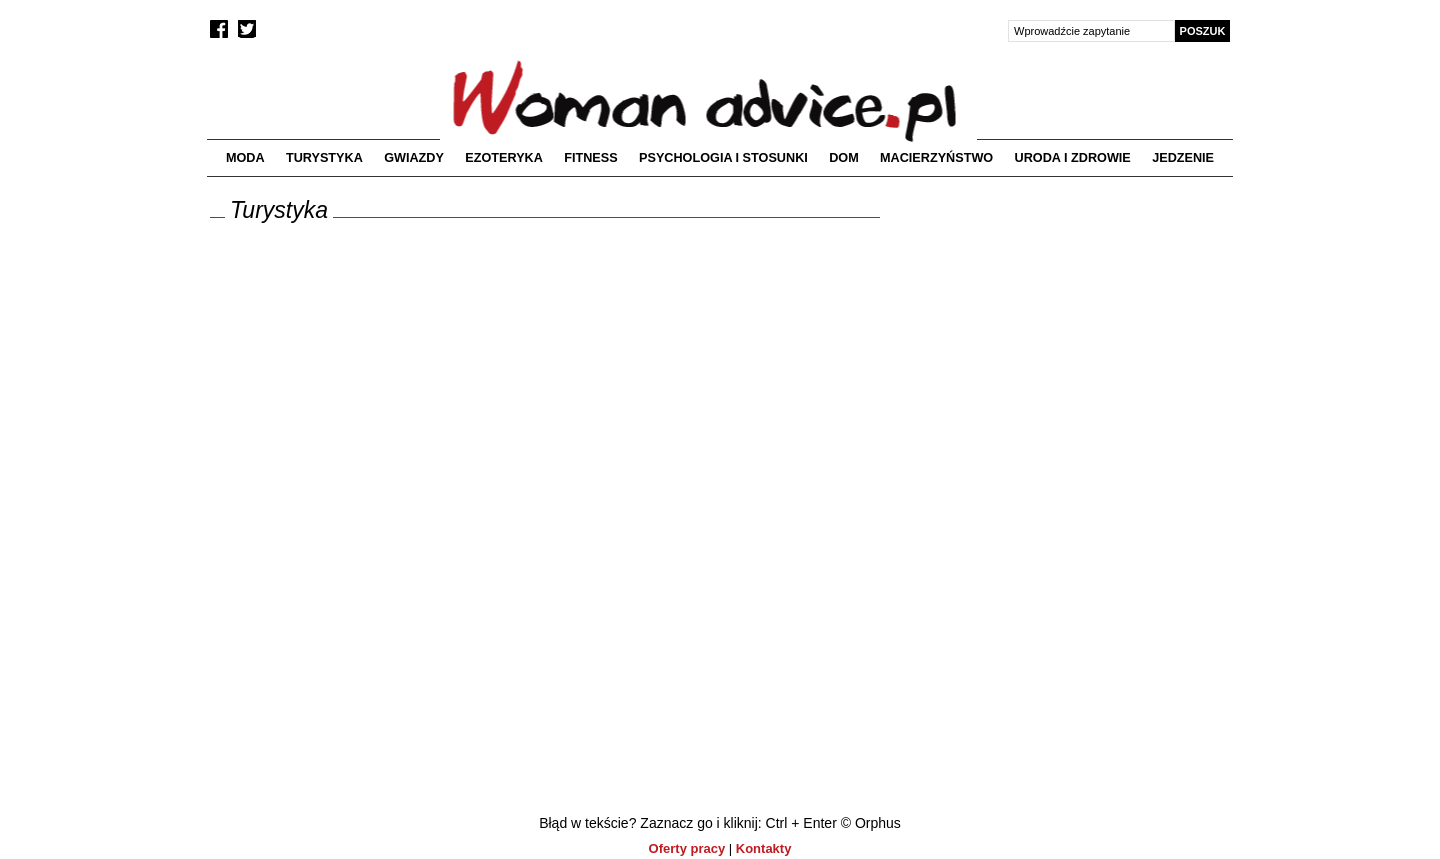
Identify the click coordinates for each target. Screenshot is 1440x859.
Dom (844, 158)
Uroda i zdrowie (1073, 158)
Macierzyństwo (936, 158)
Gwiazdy (414, 158)
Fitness (590, 158)
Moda (245, 158)
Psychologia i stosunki (723, 158)
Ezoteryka (504, 158)
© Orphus (871, 823)
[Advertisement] (1063, 342)
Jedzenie (1183, 158)
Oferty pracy (687, 848)
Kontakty (764, 848)
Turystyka (324, 158)
